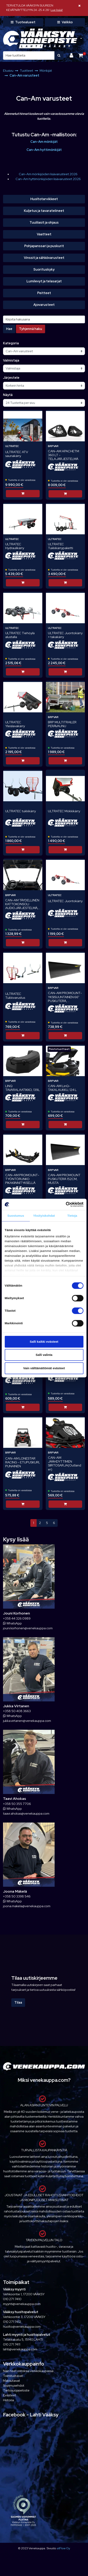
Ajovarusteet (44, 305)
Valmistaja (11, 360)
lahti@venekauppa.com (20, 2349)
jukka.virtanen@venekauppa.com (27, 1721)
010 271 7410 (12, 2299)
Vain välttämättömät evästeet (44, 1368)
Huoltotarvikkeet (44, 199)
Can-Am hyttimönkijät (44, 150)
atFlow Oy (63, 2548)
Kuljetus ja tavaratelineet (44, 211)
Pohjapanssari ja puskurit (44, 246)
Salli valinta (44, 1354)
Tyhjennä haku (30, 329)
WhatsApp (12, 1623)
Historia (8, 2400)
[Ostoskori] (80, 55)
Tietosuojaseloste (16, 2390)
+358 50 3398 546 (17, 1896)
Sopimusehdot (13, 2385)
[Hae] (29, 55)
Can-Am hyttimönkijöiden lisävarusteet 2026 (48, 179)
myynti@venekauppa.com (22, 2304)
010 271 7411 (11, 2344)
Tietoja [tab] (72, 1215)
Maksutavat (11, 2381)
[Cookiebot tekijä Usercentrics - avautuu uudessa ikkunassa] (65, 1204)
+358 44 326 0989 (17, 1618)
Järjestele (11, 378)
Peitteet (44, 293)
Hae (9, 329)
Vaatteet (44, 234)
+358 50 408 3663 (17, 1711)
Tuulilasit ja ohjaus (44, 222)
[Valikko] (65, 22)
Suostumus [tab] (15, 1215)
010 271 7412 (12, 2322)
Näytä (8, 395)
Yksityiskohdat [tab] (44, 1215)
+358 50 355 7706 (17, 1804)
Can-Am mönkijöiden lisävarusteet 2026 (48, 174)
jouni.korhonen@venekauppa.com (28, 1628)
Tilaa (18, 2002)
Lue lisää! (57, 10)
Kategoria (11, 343)
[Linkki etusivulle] (40, 38)
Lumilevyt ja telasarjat (44, 281)
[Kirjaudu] (72, 55)
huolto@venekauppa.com (22, 2326)
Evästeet (9, 2395)
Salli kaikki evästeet (44, 1341)
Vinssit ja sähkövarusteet (44, 258)
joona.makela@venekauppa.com (26, 1906)
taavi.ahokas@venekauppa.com (26, 1813)
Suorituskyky (44, 269)
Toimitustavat (13, 2376)
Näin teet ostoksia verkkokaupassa (28, 2371)
